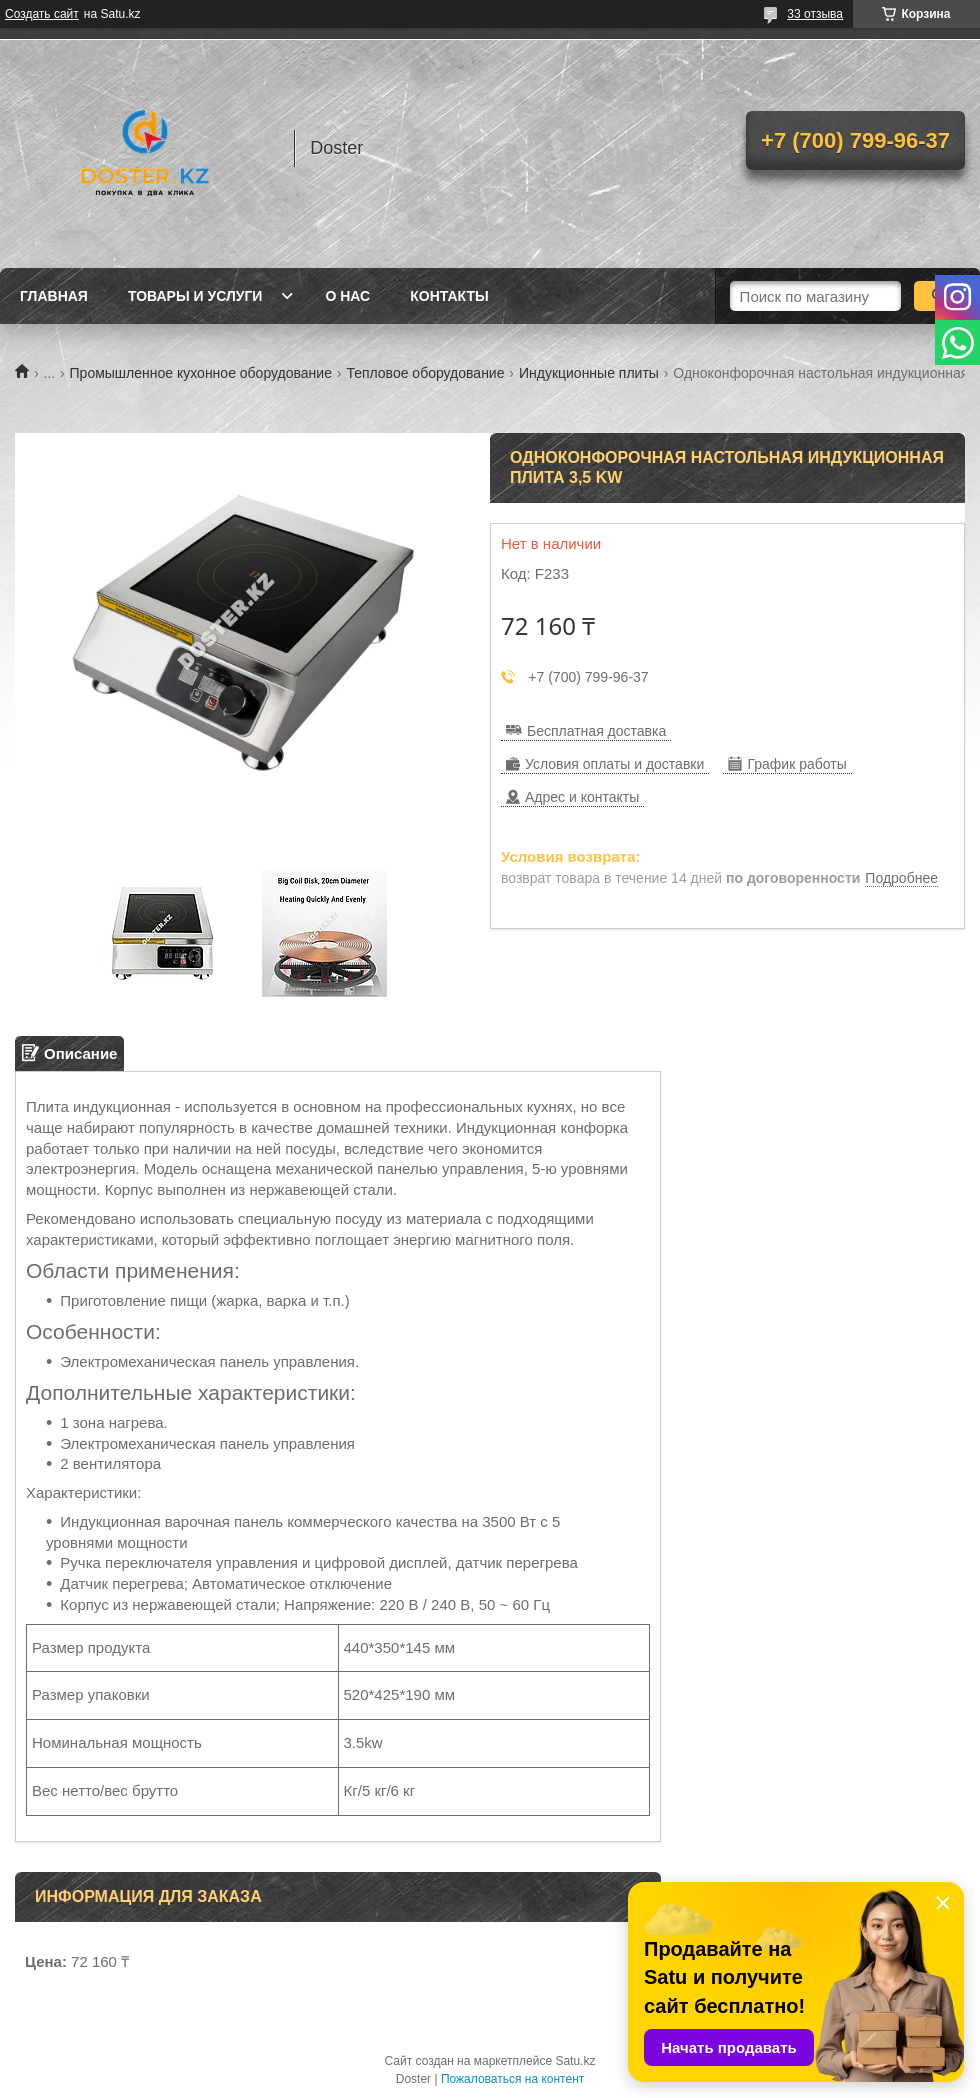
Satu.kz (575, 2061)
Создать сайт (42, 14)
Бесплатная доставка (596, 731)
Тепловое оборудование (425, 373)
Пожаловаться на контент (512, 2079)
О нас (347, 296)
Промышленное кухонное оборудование (201, 373)
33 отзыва (815, 14)
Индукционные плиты (589, 373)
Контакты (449, 296)
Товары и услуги (195, 296)
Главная (54, 296)
